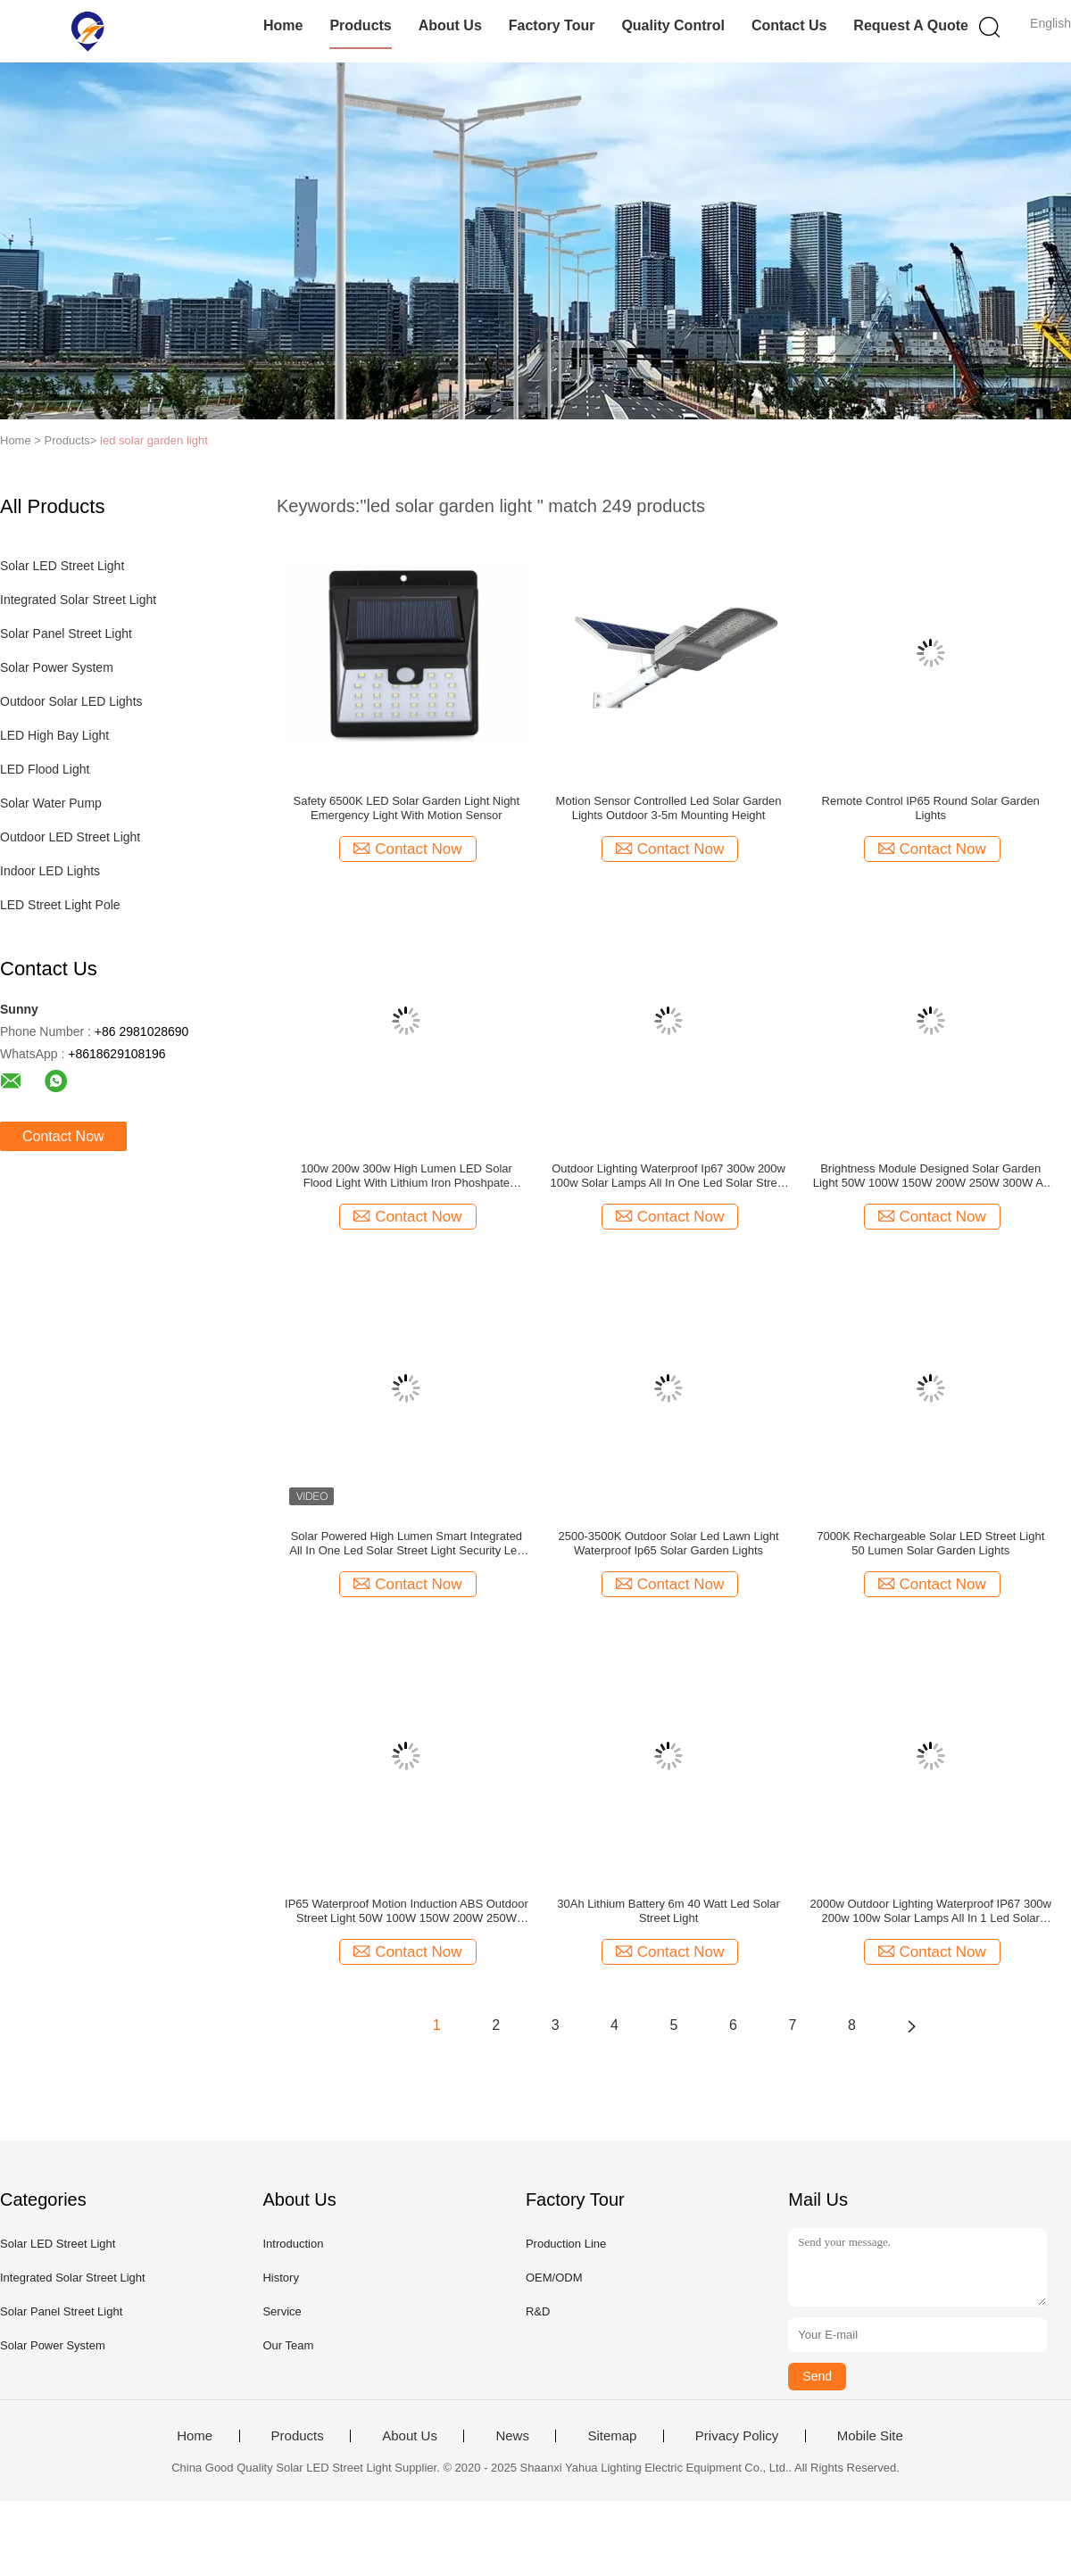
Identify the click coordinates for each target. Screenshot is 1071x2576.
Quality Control (673, 25)
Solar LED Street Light (62, 566)
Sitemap (611, 2436)
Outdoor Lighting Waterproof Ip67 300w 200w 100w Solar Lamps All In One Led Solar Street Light (668, 1176)
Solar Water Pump (51, 803)
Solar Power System (56, 667)
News (512, 2436)
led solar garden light (154, 440)
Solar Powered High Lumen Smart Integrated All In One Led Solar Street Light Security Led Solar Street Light (406, 1543)
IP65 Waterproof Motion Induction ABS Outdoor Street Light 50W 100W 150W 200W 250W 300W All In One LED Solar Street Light (406, 1911)
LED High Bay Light (54, 735)
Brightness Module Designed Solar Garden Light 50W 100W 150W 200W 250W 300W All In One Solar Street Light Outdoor (931, 1176)
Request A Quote (910, 25)
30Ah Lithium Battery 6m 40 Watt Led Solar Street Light (668, 1911)
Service (281, 2311)
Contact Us (788, 25)
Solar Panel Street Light (66, 633)
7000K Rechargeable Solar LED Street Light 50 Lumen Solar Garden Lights (930, 1543)
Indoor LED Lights (50, 871)
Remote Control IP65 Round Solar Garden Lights (931, 808)
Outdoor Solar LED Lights (71, 701)
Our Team (287, 2345)
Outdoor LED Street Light (70, 837)
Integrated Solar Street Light (78, 599)
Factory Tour (552, 25)
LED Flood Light (44, 769)
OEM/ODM (554, 2277)
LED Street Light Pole (60, 905)
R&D (538, 2311)
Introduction (292, 2243)
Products (360, 25)
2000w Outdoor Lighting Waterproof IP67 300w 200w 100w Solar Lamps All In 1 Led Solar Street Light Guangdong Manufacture (930, 1911)
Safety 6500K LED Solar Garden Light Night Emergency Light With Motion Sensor (407, 808)
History (280, 2277)
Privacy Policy (736, 2436)
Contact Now (63, 1136)
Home (283, 25)
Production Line (566, 2243)
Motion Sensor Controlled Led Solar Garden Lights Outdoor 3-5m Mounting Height (669, 808)
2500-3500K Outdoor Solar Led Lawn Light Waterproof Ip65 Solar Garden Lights (668, 1543)
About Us (450, 25)
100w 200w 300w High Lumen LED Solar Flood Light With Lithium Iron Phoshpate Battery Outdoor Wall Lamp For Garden (406, 1176)
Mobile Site (870, 2436)
